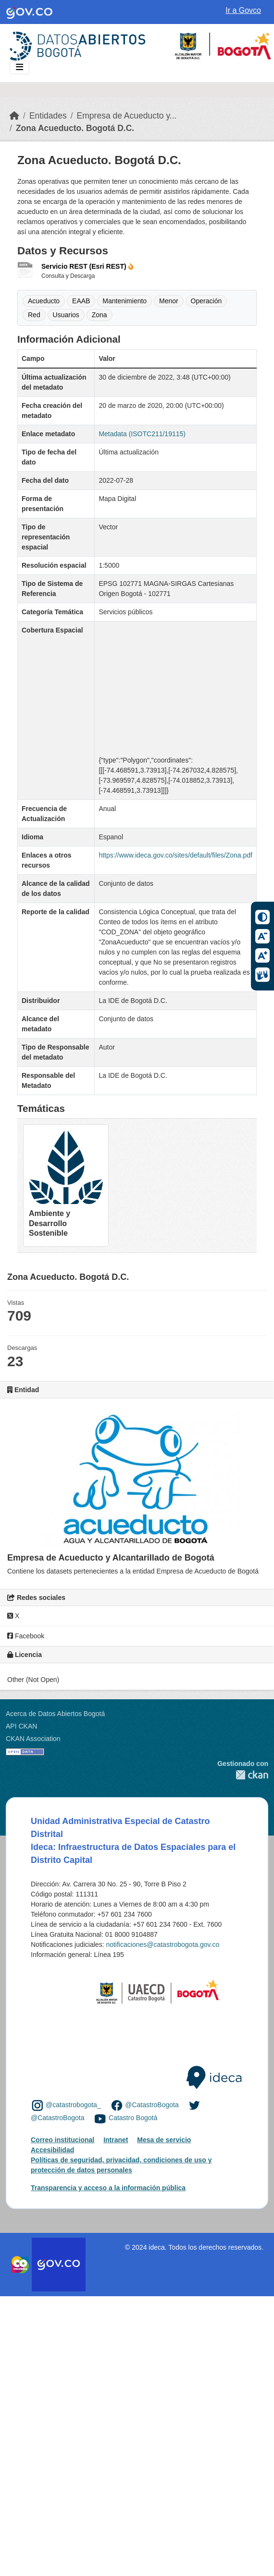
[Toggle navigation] (19, 67)
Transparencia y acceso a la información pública (108, 2188)
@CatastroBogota (152, 2105)
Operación (206, 301)
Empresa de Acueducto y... (127, 115)
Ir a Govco (243, 10)
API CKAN (21, 1726)
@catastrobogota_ (73, 2105)
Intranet (115, 2140)
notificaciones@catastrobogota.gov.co (162, 1944)
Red (34, 315)
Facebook (25, 1636)
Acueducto (44, 301)
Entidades (48, 115)
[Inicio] (14, 115)
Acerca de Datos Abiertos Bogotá (55, 1713)
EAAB (81, 301)
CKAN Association (33, 1738)
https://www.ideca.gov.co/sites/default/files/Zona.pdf (175, 855)
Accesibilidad (52, 2150)
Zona (99, 315)
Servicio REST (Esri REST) (87, 266)
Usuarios (66, 315)
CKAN (242, 1775)
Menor (168, 301)
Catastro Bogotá (133, 2118)
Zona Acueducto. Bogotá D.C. (75, 128)
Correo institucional (62, 2140)
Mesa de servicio (164, 2140)
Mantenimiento (124, 301)
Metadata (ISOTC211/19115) (142, 434)
